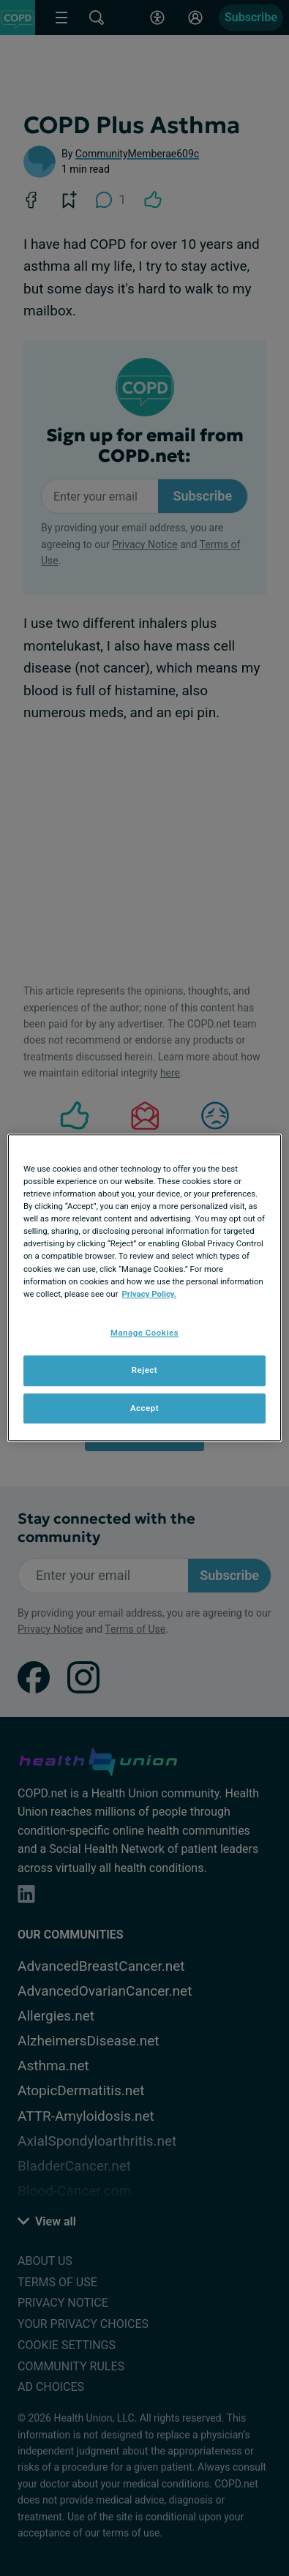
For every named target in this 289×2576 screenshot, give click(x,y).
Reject (145, 1370)
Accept (144, 1408)
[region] (144, 1288)
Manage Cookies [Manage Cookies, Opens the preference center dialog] (144, 1333)
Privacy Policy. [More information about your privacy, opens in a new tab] (148, 1294)
